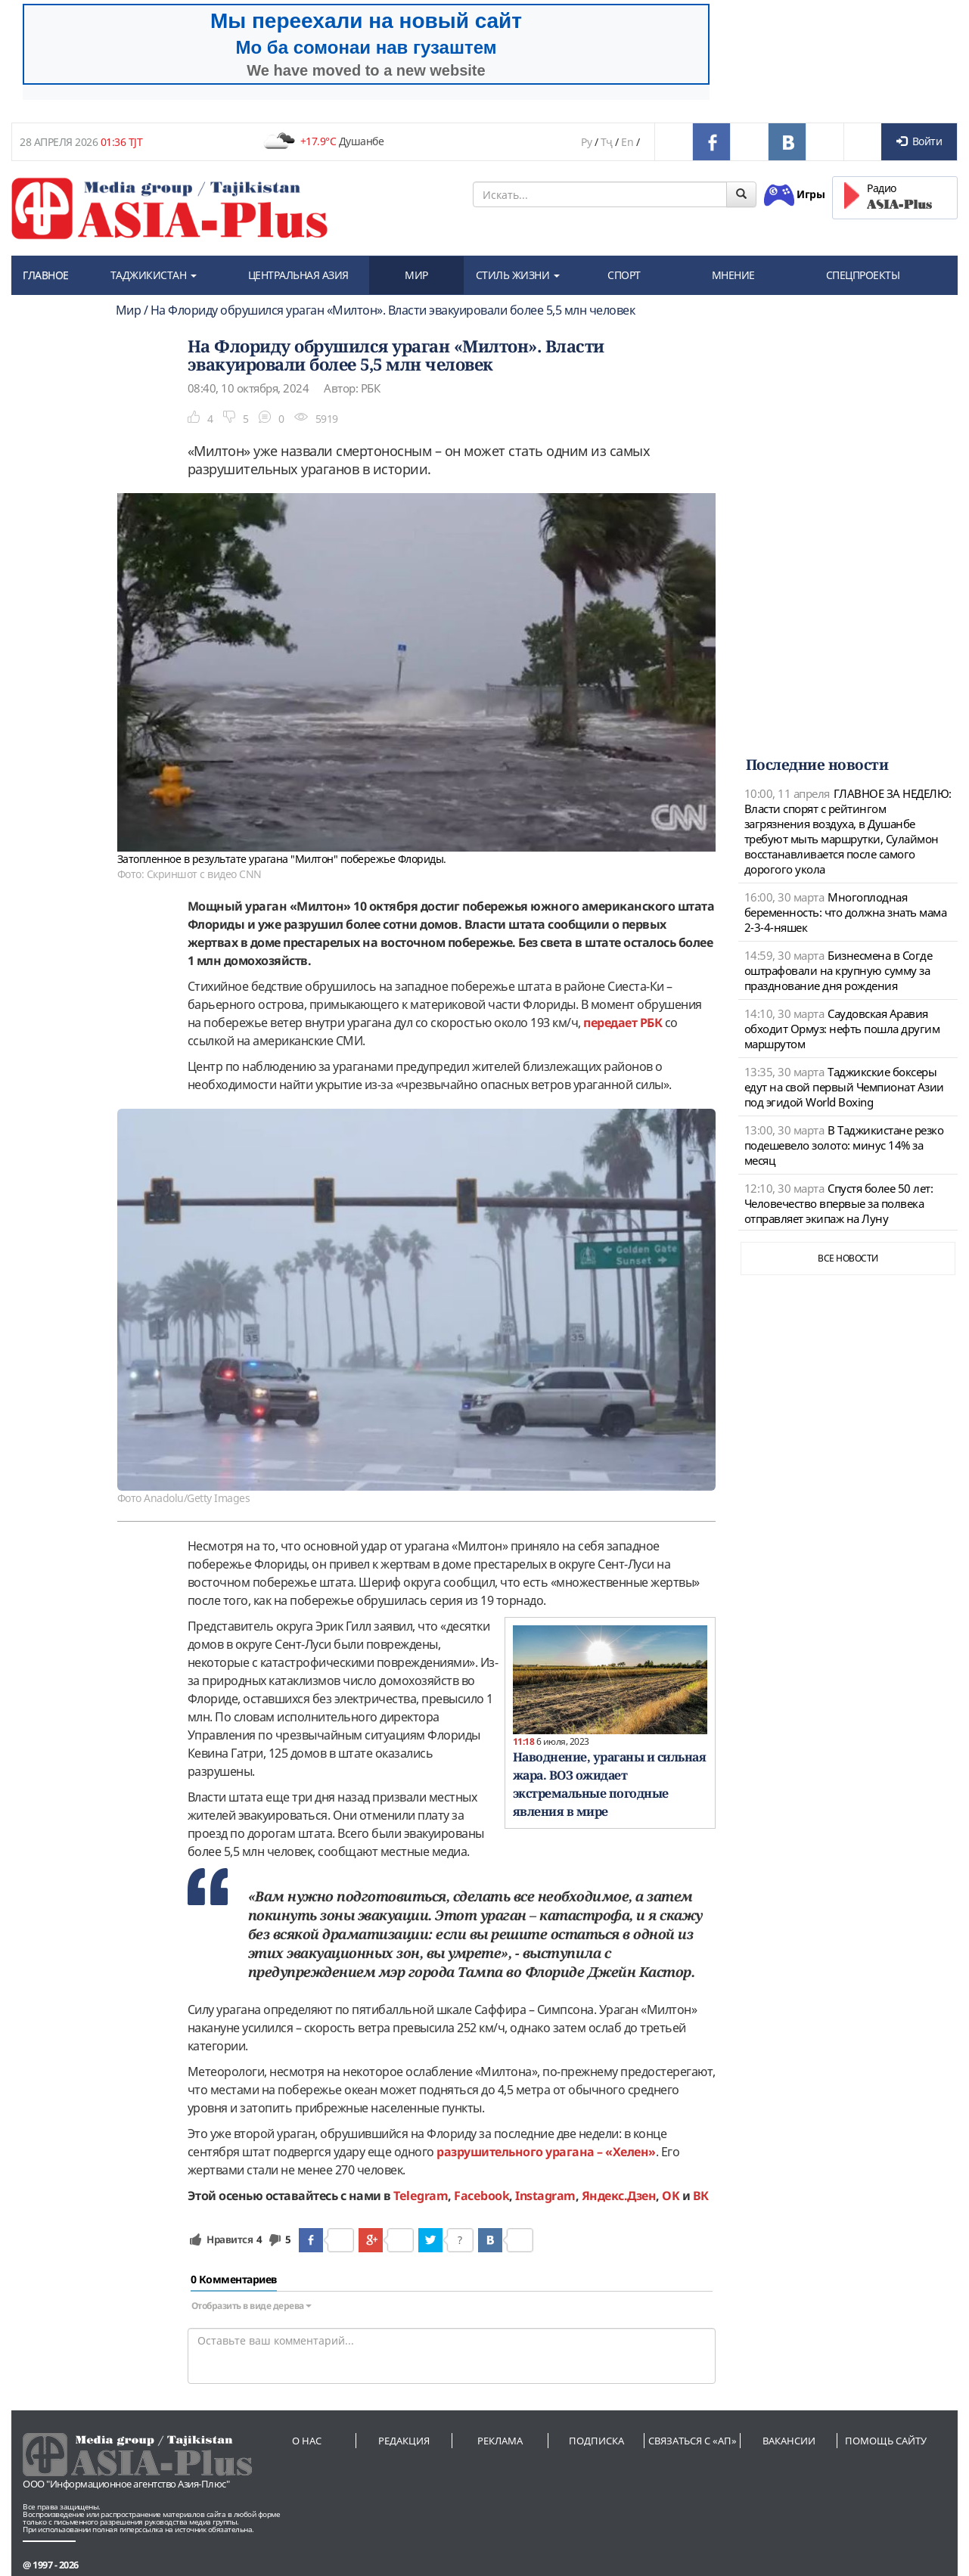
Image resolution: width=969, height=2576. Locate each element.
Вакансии (788, 2440)
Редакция (404, 2440)
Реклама (500, 2440)
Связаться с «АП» (692, 2440)
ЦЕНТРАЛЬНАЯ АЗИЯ (298, 275)
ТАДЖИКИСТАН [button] (153, 275)
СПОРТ (624, 275)
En (627, 142)
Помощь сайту (886, 2440)
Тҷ (607, 142)
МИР (416, 275)
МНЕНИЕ (733, 275)
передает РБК (622, 1022)
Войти (919, 141)
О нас (306, 2440)
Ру (586, 142)
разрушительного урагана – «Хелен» (546, 2151)
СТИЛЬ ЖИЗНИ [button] (518, 275)
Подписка (596, 2440)
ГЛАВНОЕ (46, 275)
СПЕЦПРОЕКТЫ (863, 275)
